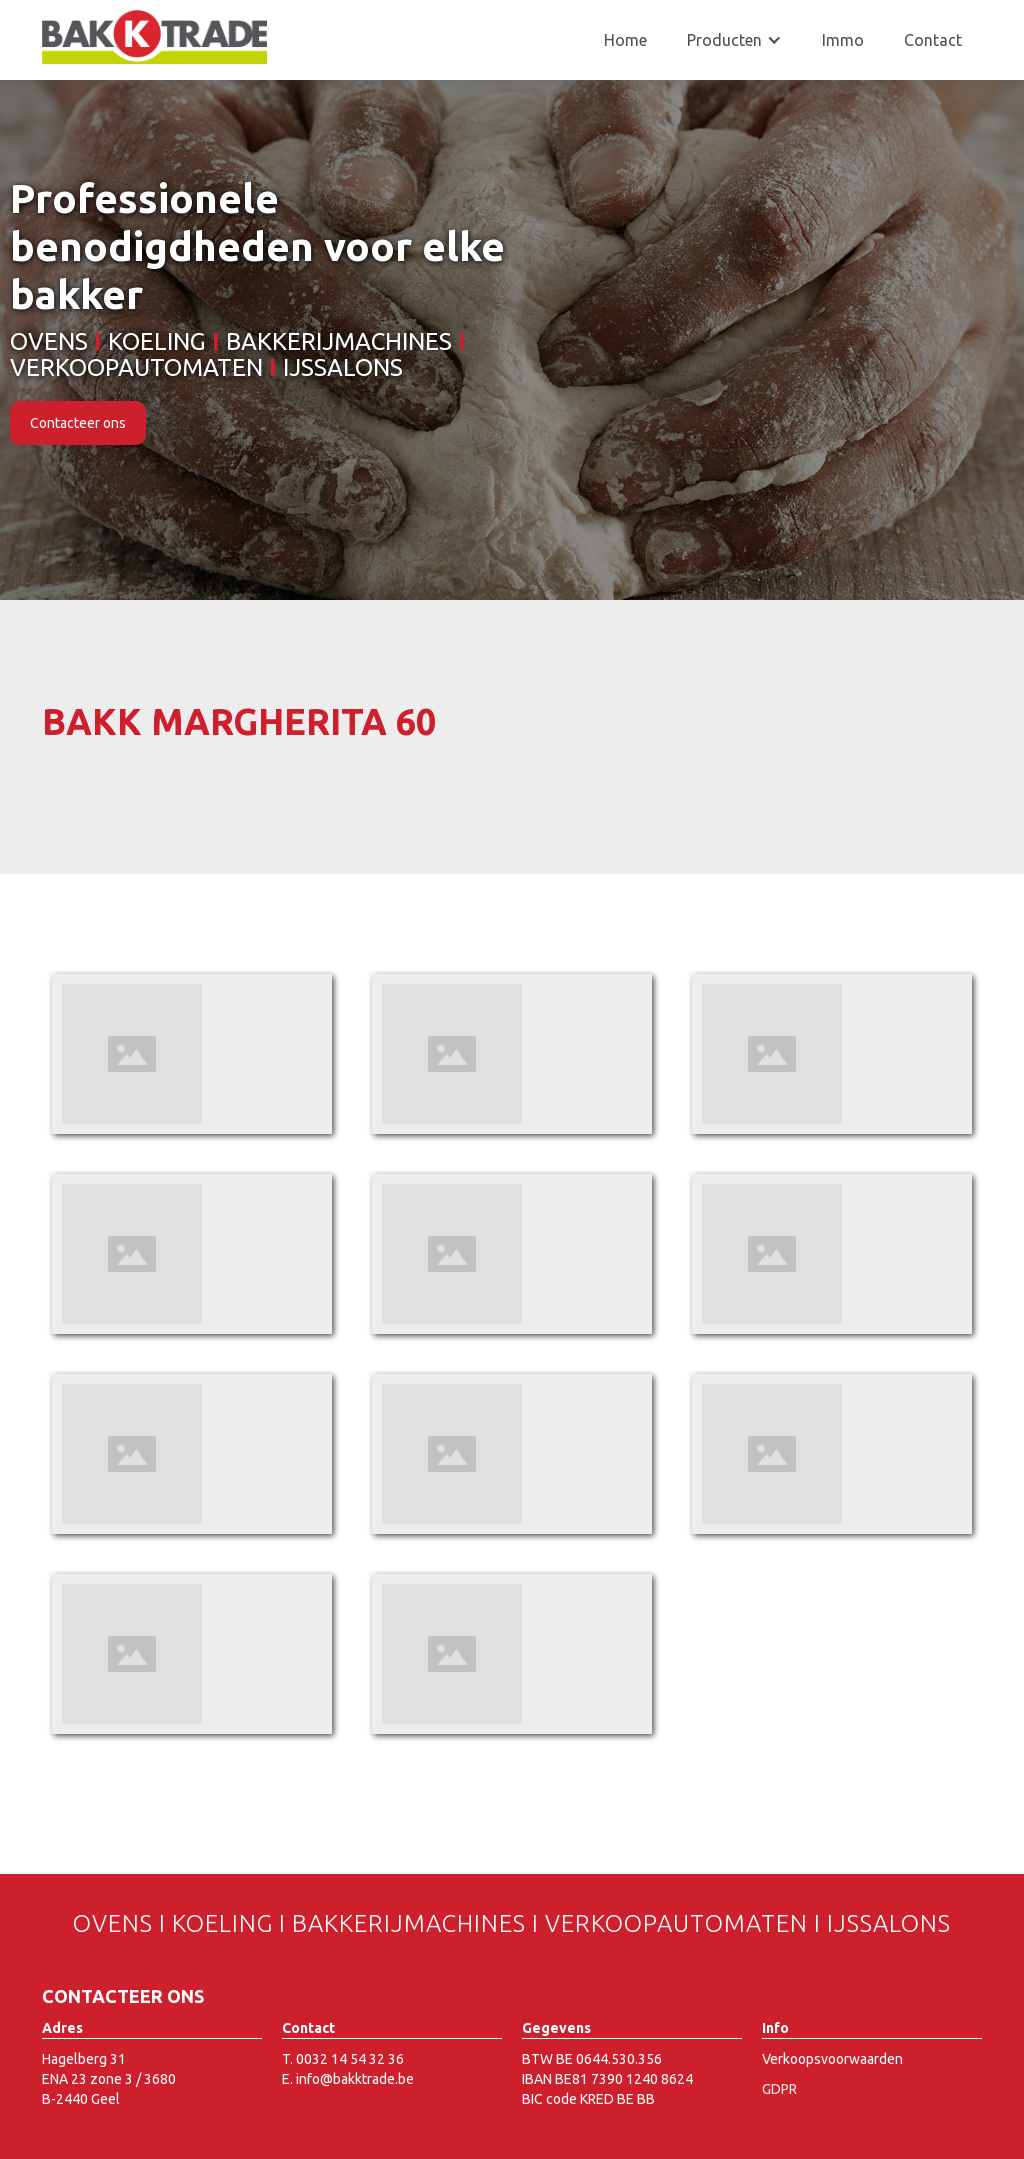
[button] (734, 40)
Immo (843, 40)
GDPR (779, 2089)
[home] (154, 37)
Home (625, 40)
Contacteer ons (78, 423)
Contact (933, 40)
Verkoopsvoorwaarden (832, 2059)
